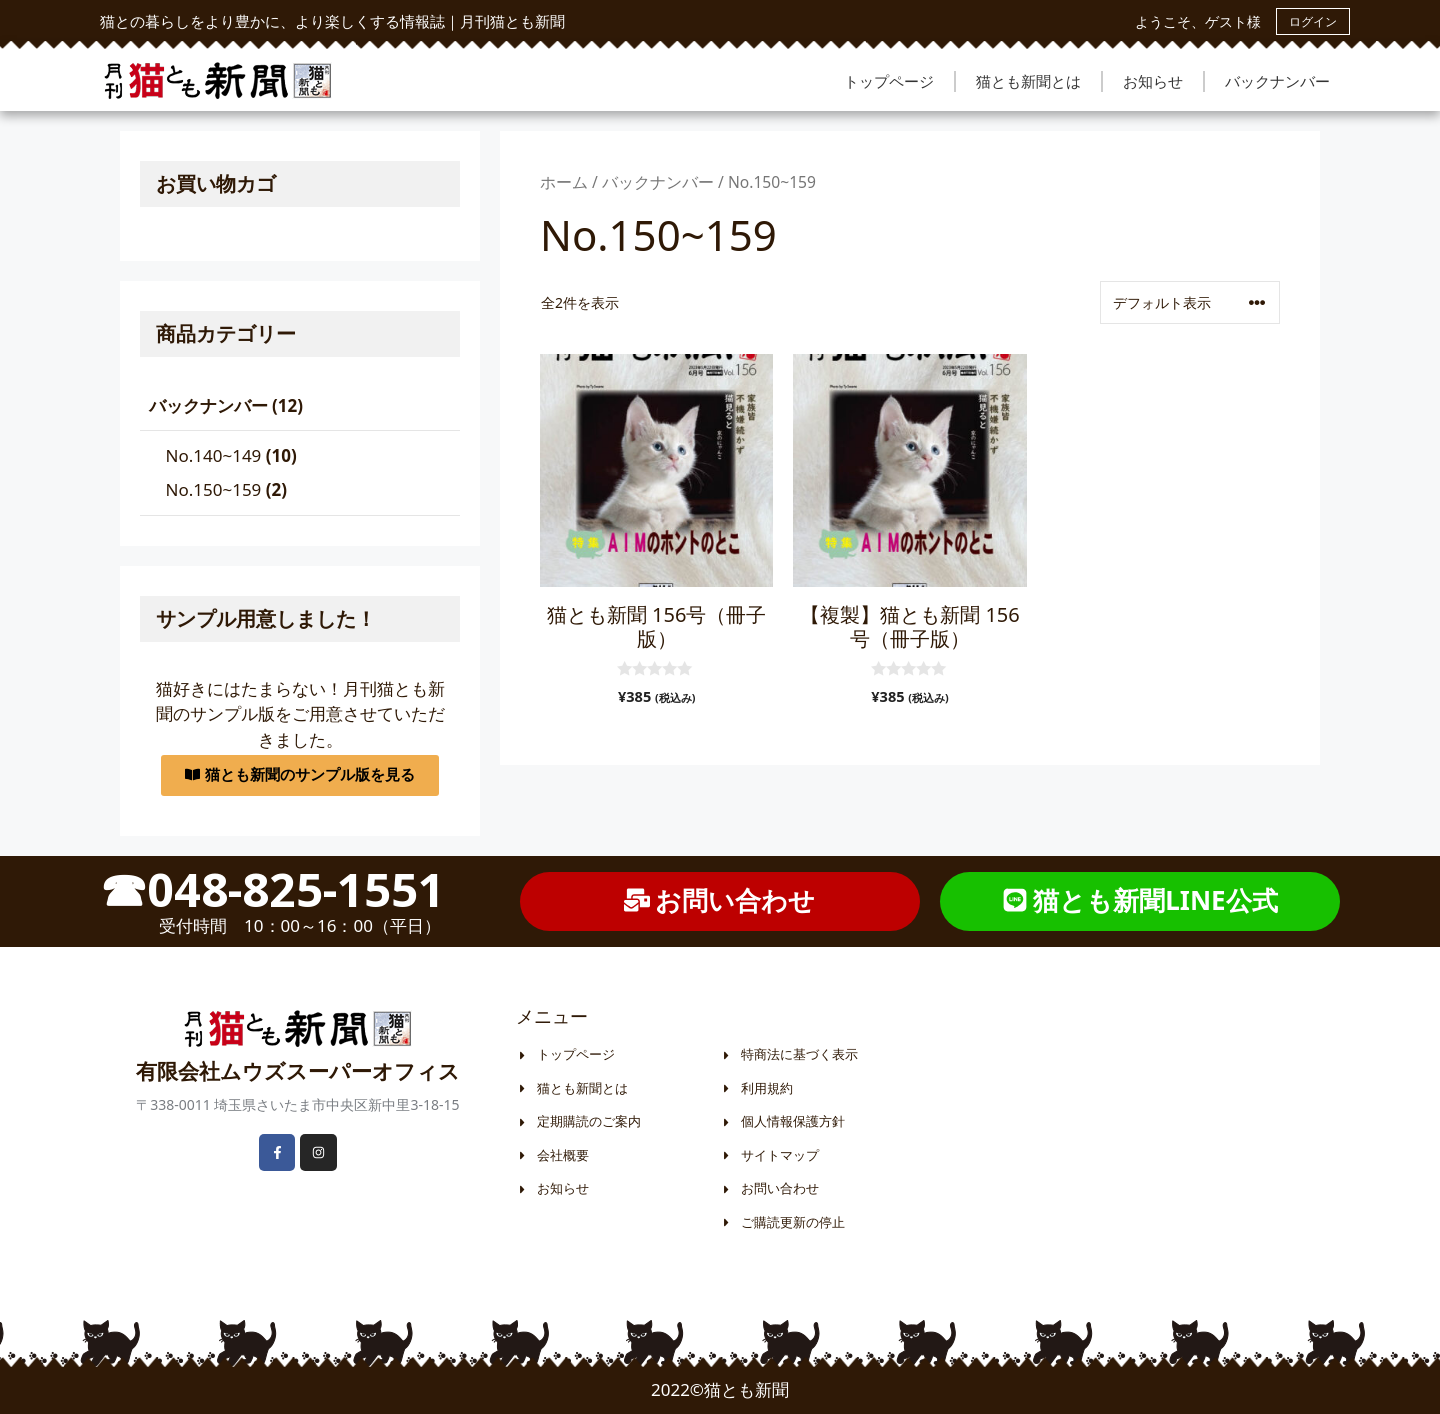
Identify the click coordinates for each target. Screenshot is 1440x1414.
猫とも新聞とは (1028, 81)
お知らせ (1153, 81)
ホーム (564, 182)
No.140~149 (214, 455)
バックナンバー (1277, 81)
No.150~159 (214, 489)
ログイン (1313, 21)
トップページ (889, 81)
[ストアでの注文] (1190, 302)
